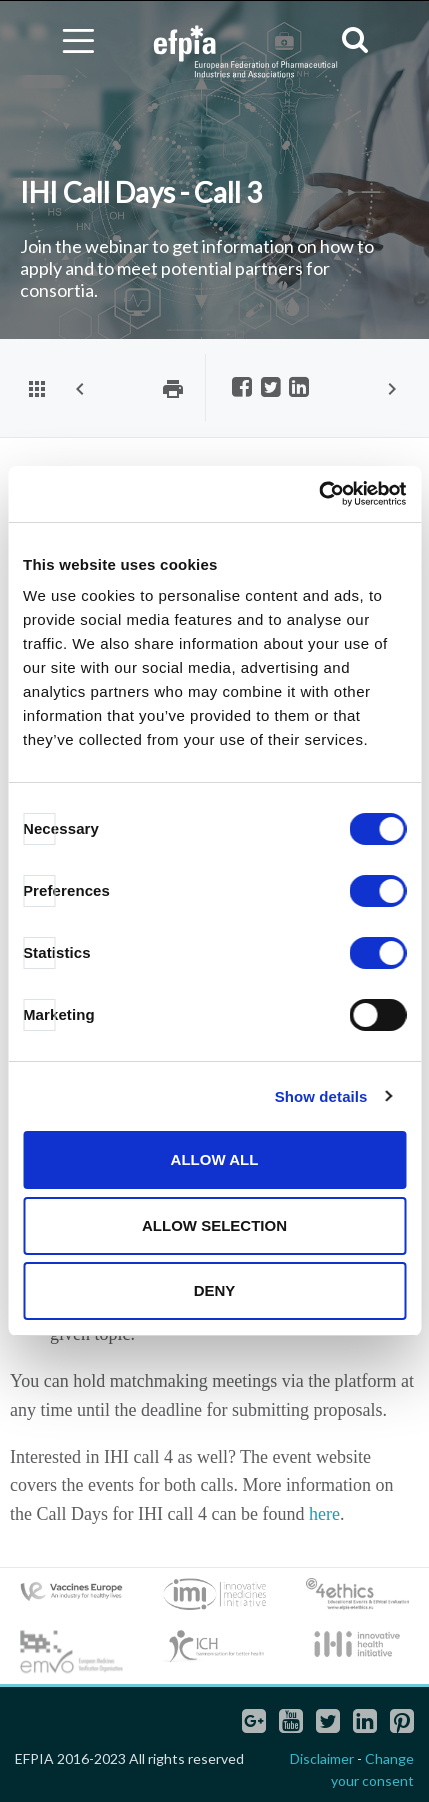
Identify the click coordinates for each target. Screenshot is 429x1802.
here (324, 1514)
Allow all (215, 1159)
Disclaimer (322, 1758)
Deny (215, 1290)
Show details (321, 1096)
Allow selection (214, 1225)
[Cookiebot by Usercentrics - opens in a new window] (318, 494)
